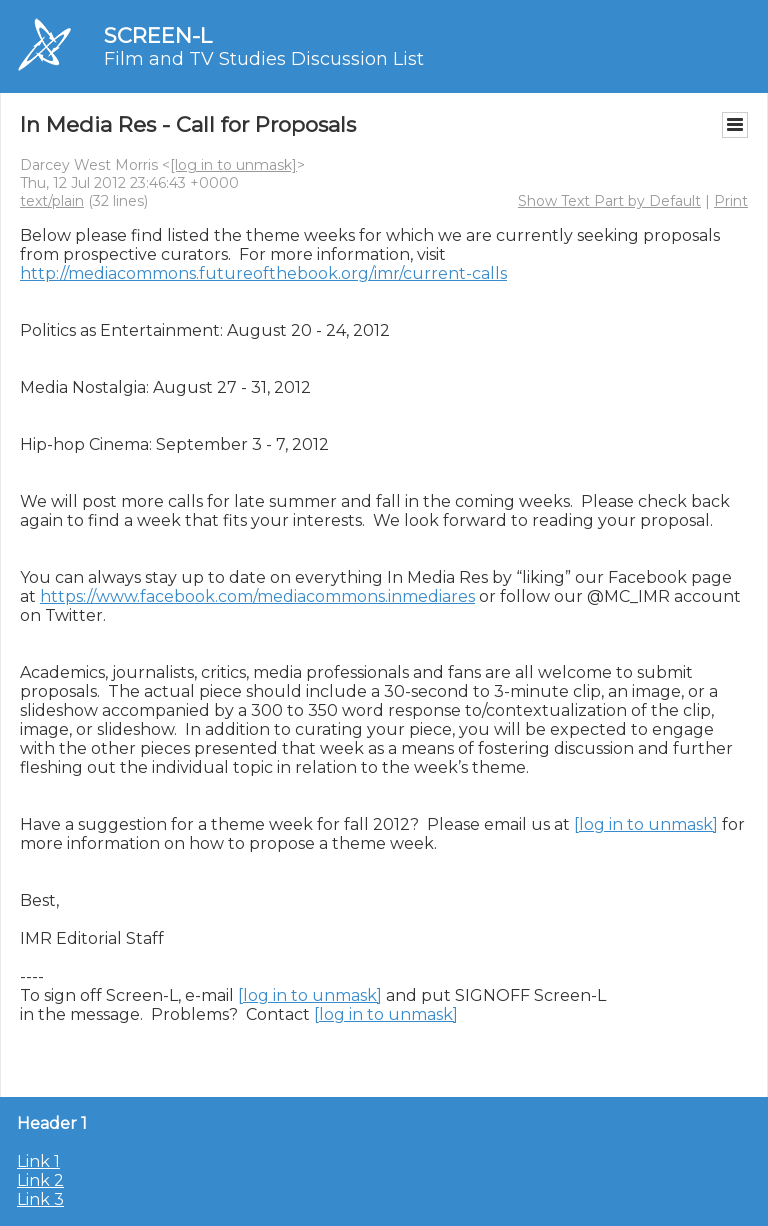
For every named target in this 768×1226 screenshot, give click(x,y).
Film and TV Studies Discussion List (264, 59)
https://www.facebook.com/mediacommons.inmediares (257, 596)
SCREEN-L (158, 35)
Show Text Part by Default (609, 201)
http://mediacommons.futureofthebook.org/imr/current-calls (263, 273)
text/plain (52, 201)
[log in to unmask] (233, 165)
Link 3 (40, 1199)
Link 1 (38, 1161)
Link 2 (40, 1180)
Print (731, 201)
